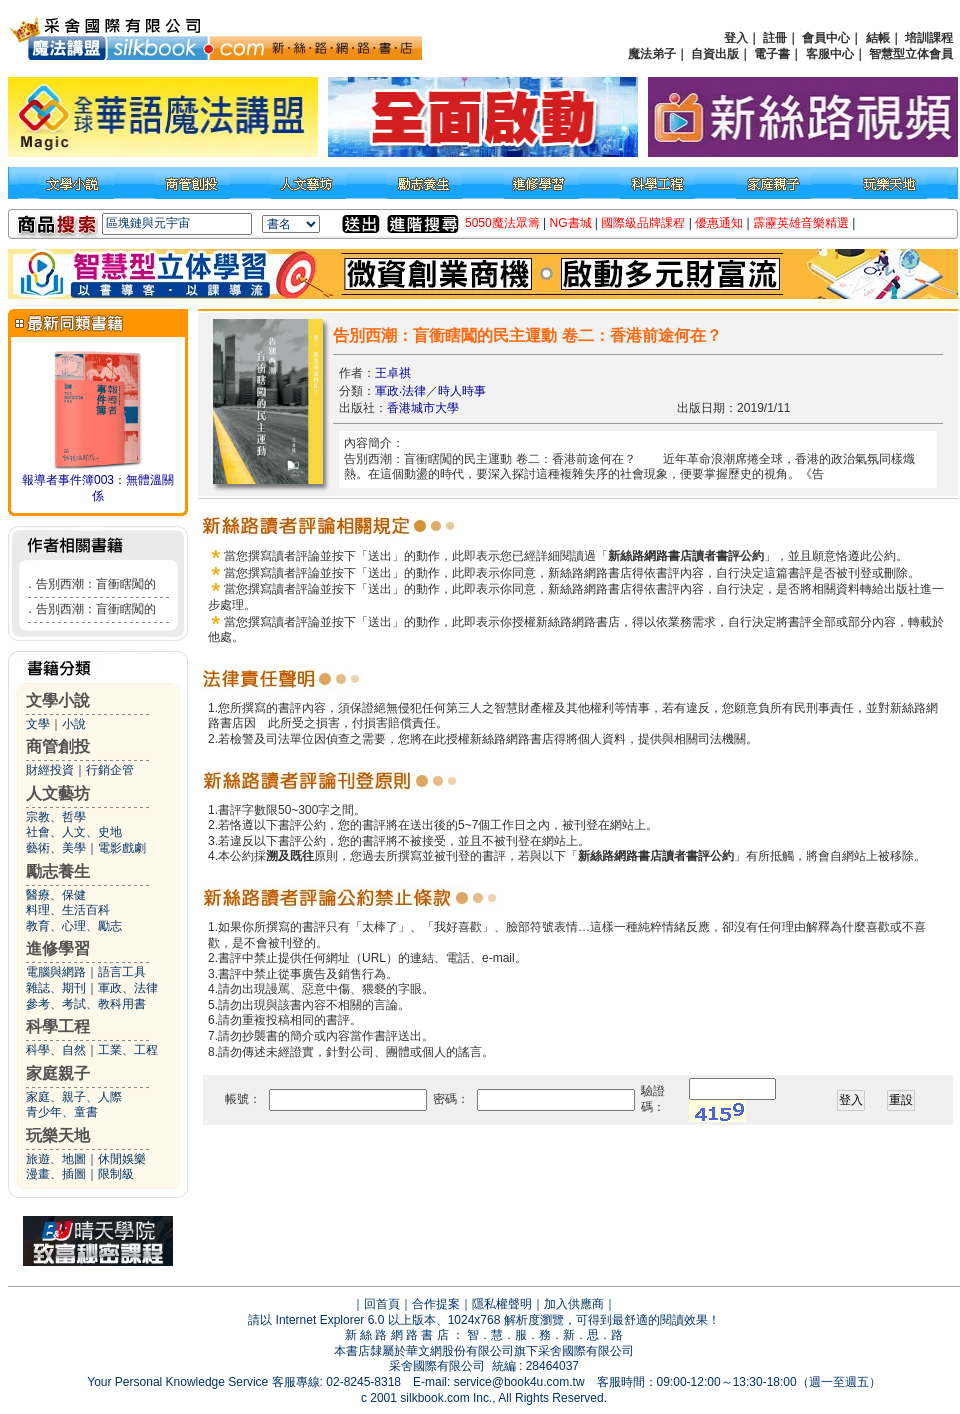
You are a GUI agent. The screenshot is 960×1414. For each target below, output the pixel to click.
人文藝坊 (58, 793)
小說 (74, 724)
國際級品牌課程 (643, 223)
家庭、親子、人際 (74, 1097)
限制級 (116, 1174)
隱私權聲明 (502, 1304)
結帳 (878, 38)
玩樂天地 (58, 1135)
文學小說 (58, 700)
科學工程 (58, 1026)
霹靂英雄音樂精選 (801, 223)
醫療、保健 (56, 895)
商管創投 (58, 746)
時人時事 (462, 391)
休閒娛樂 (122, 1159)
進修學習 (58, 948)
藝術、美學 (56, 848)
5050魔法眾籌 (502, 223)
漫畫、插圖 (56, 1174)
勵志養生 (58, 871)
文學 (38, 724)
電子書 (772, 54)
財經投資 (50, 770)
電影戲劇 (122, 848)
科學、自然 (56, 1050)
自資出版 (715, 54)
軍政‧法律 (400, 391)
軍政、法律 (128, 988)
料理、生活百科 (68, 910)
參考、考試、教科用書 (86, 1004)
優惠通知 (719, 223)
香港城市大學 (423, 408)
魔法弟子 (652, 54)
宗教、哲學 (56, 817)
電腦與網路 (56, 972)
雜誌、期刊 (56, 988)
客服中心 (830, 54)
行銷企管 (110, 770)
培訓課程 (929, 38)
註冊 (775, 38)
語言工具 (122, 972)
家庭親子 (58, 1073)
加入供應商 (574, 1304)
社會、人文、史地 (74, 832)
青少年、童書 (62, 1112)
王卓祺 (393, 373)
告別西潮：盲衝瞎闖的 (96, 584)
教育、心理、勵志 (74, 926)
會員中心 (826, 38)
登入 (736, 38)
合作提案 (436, 1304)
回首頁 (382, 1304)
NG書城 (571, 223)
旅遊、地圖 (56, 1159)
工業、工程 (128, 1050)
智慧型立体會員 (911, 54)
